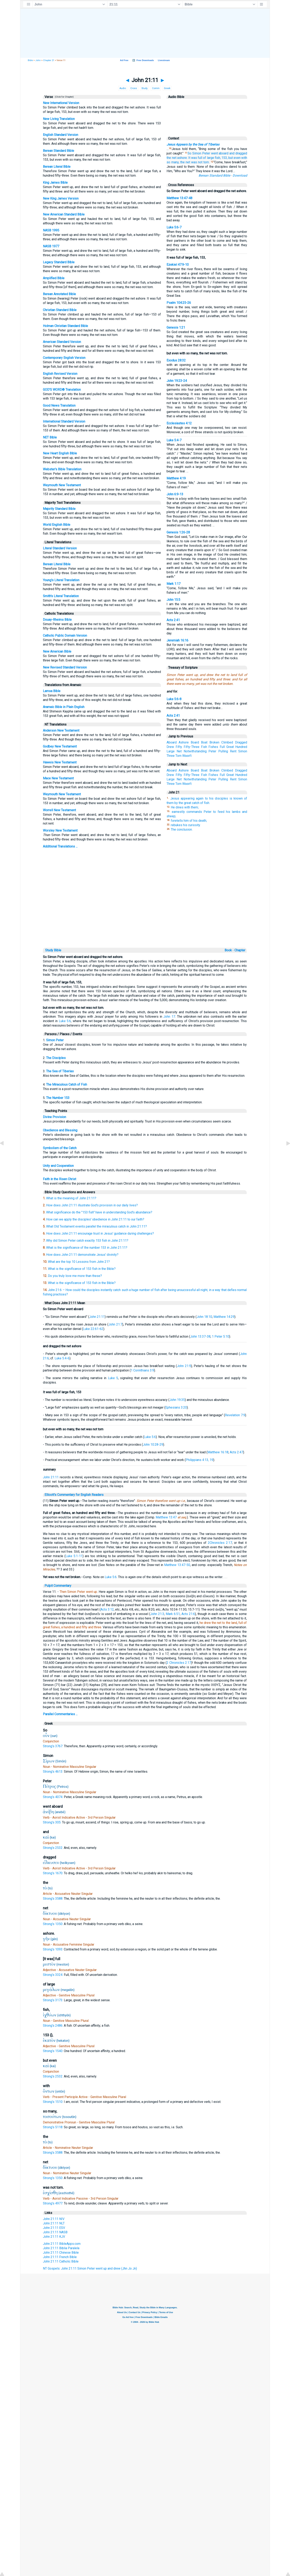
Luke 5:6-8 (174, 699)
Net (179, 751)
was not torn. (200, 162)
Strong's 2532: (53, 1848)
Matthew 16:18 (217, 1452)
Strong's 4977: (53, 2203)
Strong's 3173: (53, 2000)
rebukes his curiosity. (186, 825)
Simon (196, 153)
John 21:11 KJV (54, 2237)
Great (230, 747)
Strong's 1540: (53, 2051)
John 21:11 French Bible (60, 2257)
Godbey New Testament (60, 746)
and (231, 153)
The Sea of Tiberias (60, 1071)
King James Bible (55, 182)
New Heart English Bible (60, 453)
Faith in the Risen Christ (59, 1179)
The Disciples (56, 1058)
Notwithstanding (195, 751)
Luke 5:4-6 (62, 1358)
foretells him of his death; (189, 821)
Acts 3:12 (107, 1609)
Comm (155, 88)
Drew (170, 747)
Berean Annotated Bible (59, 294)
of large (208, 158)
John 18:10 (204, 1317)
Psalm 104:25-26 (179, 303)
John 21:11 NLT (54, 2223)
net (174, 158)
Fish (204, 747)
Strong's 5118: (53, 2127)
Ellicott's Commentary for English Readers (74, 1495)
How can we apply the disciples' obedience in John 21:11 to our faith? (95, 1219)
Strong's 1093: (53, 1949)
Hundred (241, 747)
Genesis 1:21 (176, 327)
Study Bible (53, 950)
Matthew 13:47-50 (177, 1565)
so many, (173, 162)
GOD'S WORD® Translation (62, 390)
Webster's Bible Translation (62, 469)
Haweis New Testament (60, 762)
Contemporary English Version (64, 358)
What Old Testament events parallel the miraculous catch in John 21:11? (96, 1226)
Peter (206, 153)
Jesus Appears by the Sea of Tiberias (193, 144)
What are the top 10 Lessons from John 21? (79, 1262)
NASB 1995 (51, 230)
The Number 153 (57, 1098)
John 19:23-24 (177, 381)
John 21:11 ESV (54, 2228)
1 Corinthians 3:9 (142, 1370)
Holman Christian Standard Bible (65, 326)
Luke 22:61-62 (93, 1329)
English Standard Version (60, 135)
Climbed (227, 742)
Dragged (241, 742)
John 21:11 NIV (53, 2219)
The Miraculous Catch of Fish (66, 1084)
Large (171, 751)
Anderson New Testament (61, 730)
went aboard (220, 153)
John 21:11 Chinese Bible (61, 2252)
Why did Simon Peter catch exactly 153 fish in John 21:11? (87, 1240)
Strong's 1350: (53, 1924)
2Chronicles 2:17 (220, 1543)
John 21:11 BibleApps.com (62, 2244)
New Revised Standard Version (65, 667)
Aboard (172, 742)
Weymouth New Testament (62, 485)
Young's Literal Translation (61, 580)
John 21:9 (184, 1366)
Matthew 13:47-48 (179, 198)
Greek (167, 88)
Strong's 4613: (53, 1771)
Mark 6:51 (173, 1614)
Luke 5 (113, 1378)
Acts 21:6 (188, 1614)
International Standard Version (64, 421)
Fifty (179, 747)
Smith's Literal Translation (61, 596)
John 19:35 (177, 1400)
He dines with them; (185, 807)
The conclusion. (182, 829)
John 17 (169, 1016)
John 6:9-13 (175, 494)
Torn (178, 756)
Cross (134, 88)
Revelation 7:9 (235, 1415)
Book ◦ (229, 950)
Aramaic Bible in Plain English (63, 707)
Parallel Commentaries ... (60, 1714)
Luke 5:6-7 (174, 227)
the (169, 158)
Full (222, 747)
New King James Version (61, 198)
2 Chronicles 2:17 (179, 1663)
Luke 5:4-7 (174, 440)
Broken (214, 742)
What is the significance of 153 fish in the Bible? (82, 1269)
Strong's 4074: (53, 1797)
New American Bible (57, 651)
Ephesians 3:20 (176, 1407)
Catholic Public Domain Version (65, 635)
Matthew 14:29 (223, 1317)
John (38, 60)
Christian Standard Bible (60, 310)
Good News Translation (59, 405)
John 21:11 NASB (55, 2232)
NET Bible (50, 437)
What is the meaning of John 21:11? (71, 1198)
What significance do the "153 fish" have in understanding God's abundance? (99, 1212)
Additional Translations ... (60, 846)
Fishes (213, 747)
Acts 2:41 (173, 620)
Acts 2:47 (236, 1452)
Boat (204, 742)
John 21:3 (157, 1614)
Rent (233, 751)
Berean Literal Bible (56, 167)
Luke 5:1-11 (74, 1556)
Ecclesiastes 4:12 (179, 423)
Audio (122, 88)
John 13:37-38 (200, 1336)
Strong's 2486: (53, 2025)
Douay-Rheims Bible (57, 620)
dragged (241, 153)
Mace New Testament (58, 778)
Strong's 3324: (53, 1975)
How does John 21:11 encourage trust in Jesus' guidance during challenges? (100, 1233)
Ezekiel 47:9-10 (178, 265)
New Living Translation (59, 119)
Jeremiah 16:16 (177, 640)
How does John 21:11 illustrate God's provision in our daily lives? (92, 1205)
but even (234, 158)
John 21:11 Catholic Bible (61, 2261)
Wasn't (187, 756)
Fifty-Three (191, 747)
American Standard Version (62, 342)
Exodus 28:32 (176, 360)
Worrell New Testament (59, 810)
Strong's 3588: (53, 1898)
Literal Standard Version (60, 548)
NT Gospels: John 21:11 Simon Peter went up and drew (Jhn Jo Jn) (90, 2268)
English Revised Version (60, 374)
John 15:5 (173, 600)
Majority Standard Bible (59, 509)
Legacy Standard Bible (59, 262)
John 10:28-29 (153, 1444)
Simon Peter (55, 1040)
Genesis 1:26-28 (178, 532)
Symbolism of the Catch (60, 1148)
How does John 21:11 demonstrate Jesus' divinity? (82, 1255)
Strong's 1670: (53, 1873)
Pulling (223, 751)
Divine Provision (54, 1117)
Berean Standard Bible (58, 151)
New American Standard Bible (64, 214)
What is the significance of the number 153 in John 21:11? (86, 1247)
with (244, 158)
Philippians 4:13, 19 (199, 1460)
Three (171, 756)
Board (195, 742)
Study (144, 88)
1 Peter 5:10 (220, 1336)
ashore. (182, 158)
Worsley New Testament (60, 830)
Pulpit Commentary (58, 1586)
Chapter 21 (48, 60)
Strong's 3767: (53, 1746)
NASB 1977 (51, 246)
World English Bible (56, 525)
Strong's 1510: (53, 2102)
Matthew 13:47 (166, 1517)
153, (225, 158)
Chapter (240, 950)
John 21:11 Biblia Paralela (61, 2248)
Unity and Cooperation (58, 1166)
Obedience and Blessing (60, 1130)
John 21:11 (97, 1317)
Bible (30, 60)
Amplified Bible (53, 278)
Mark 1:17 (173, 584)
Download (240, 175)
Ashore (184, 742)
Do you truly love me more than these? (75, 1276)
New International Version (61, 103)
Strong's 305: (52, 1822)
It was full (195, 158)
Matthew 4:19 (176, 478)
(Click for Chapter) (64, 97)
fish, (218, 158)
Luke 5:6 (65, 1021)
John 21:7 (115, 1324)
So (189, 153)
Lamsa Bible (51, 691)
